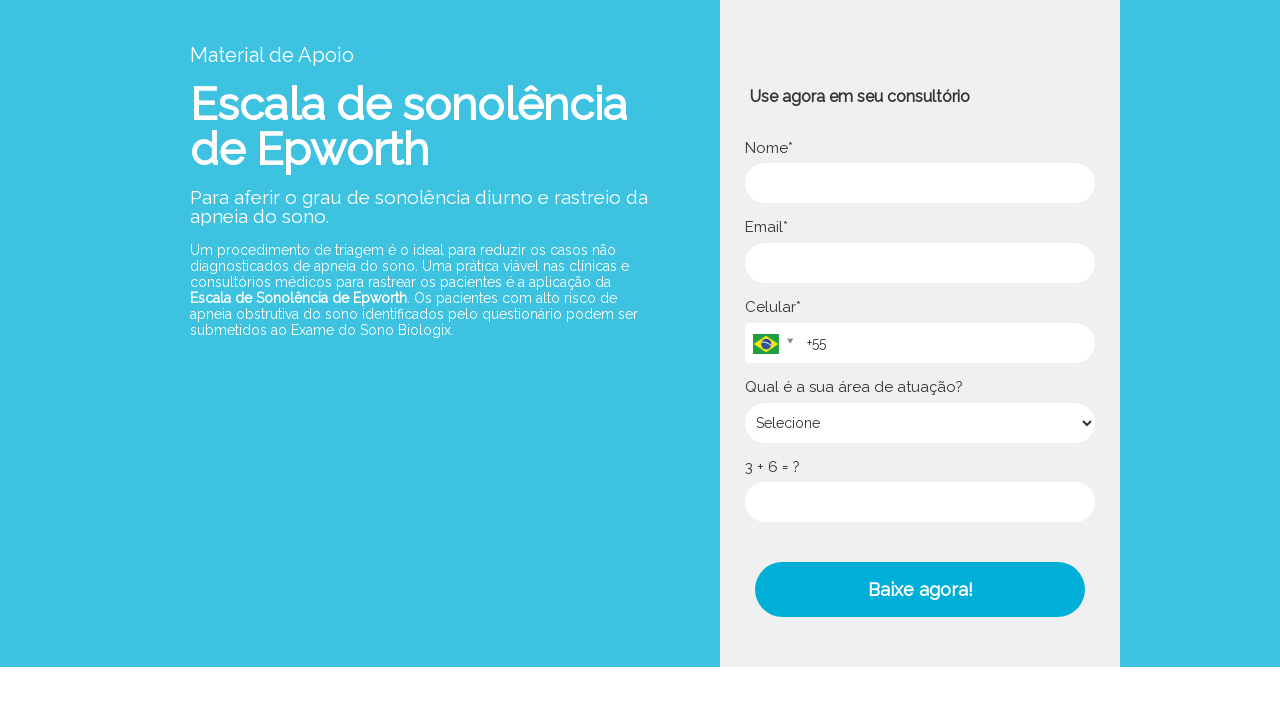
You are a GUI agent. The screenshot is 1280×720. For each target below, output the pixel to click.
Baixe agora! (920, 589)
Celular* (773, 307)
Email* (766, 227)
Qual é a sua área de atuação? (854, 387)
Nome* (769, 148)
